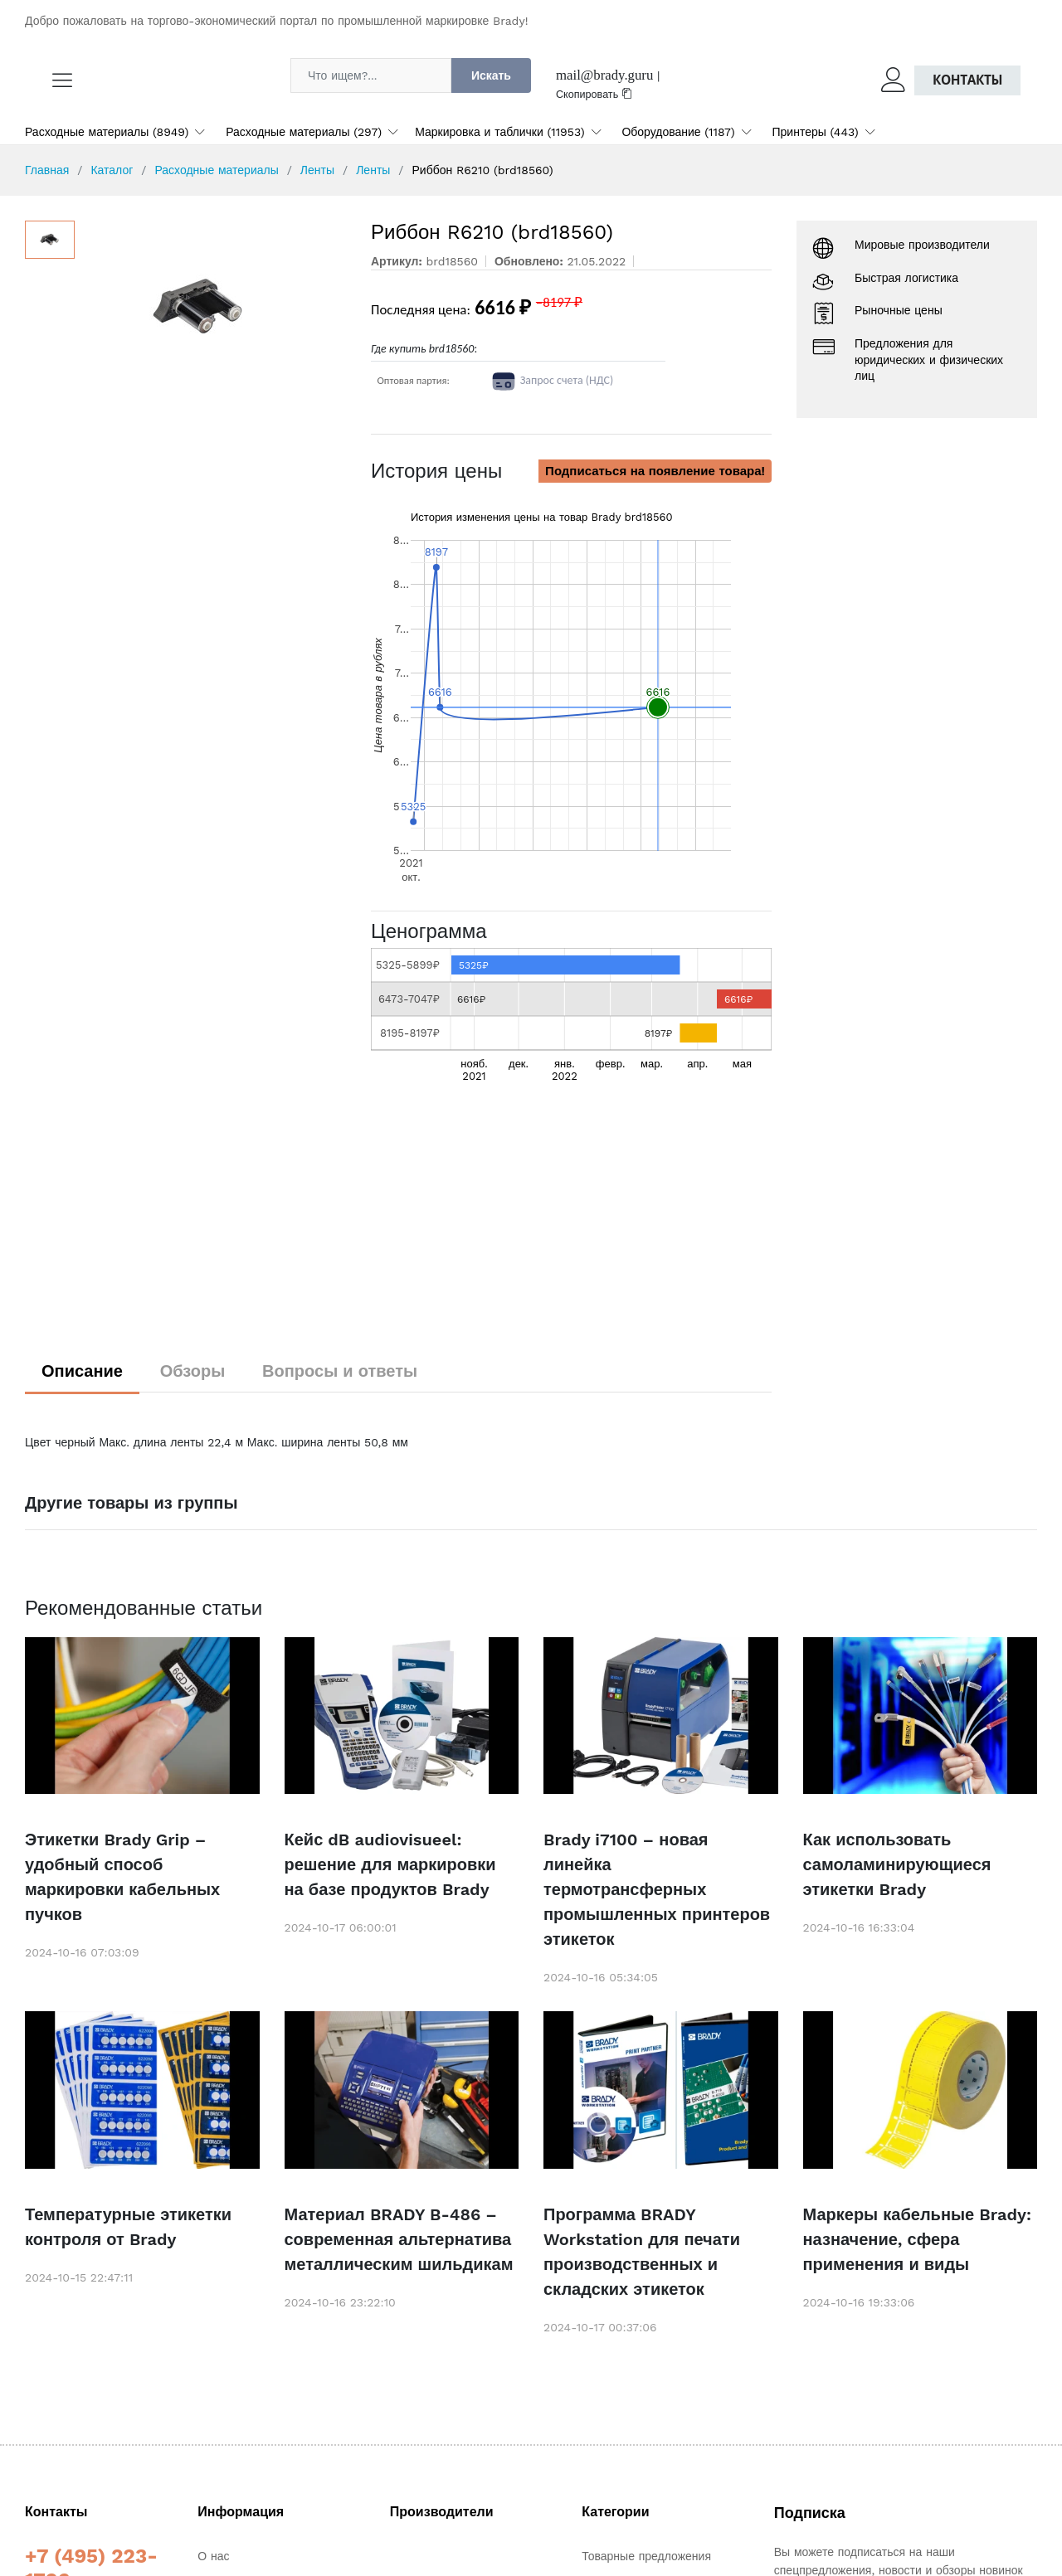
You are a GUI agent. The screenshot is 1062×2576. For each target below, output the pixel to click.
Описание (82, 1371)
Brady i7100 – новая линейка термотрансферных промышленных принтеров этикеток (656, 1889)
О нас (213, 2556)
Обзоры (193, 1371)
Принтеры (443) (815, 132)
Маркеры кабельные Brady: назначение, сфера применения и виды (917, 2239)
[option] (214, 308)
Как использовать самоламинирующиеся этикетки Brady (897, 1864)
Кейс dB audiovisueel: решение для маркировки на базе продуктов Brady (390, 1864)
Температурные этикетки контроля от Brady (128, 2226)
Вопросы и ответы (339, 1371)
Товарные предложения (646, 2556)
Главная (47, 170)
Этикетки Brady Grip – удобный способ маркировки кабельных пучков (122, 1877)
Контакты (967, 80)
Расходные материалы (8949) (106, 132)
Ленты (317, 170)
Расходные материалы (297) (304, 132)
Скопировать (594, 94)
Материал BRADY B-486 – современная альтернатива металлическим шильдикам (399, 2239)
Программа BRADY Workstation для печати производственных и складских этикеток (641, 2251)
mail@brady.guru (604, 75)
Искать (491, 75)
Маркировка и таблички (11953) (499, 132)
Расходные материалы (216, 170)
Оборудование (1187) (677, 132)
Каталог (111, 170)
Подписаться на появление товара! (655, 471)
